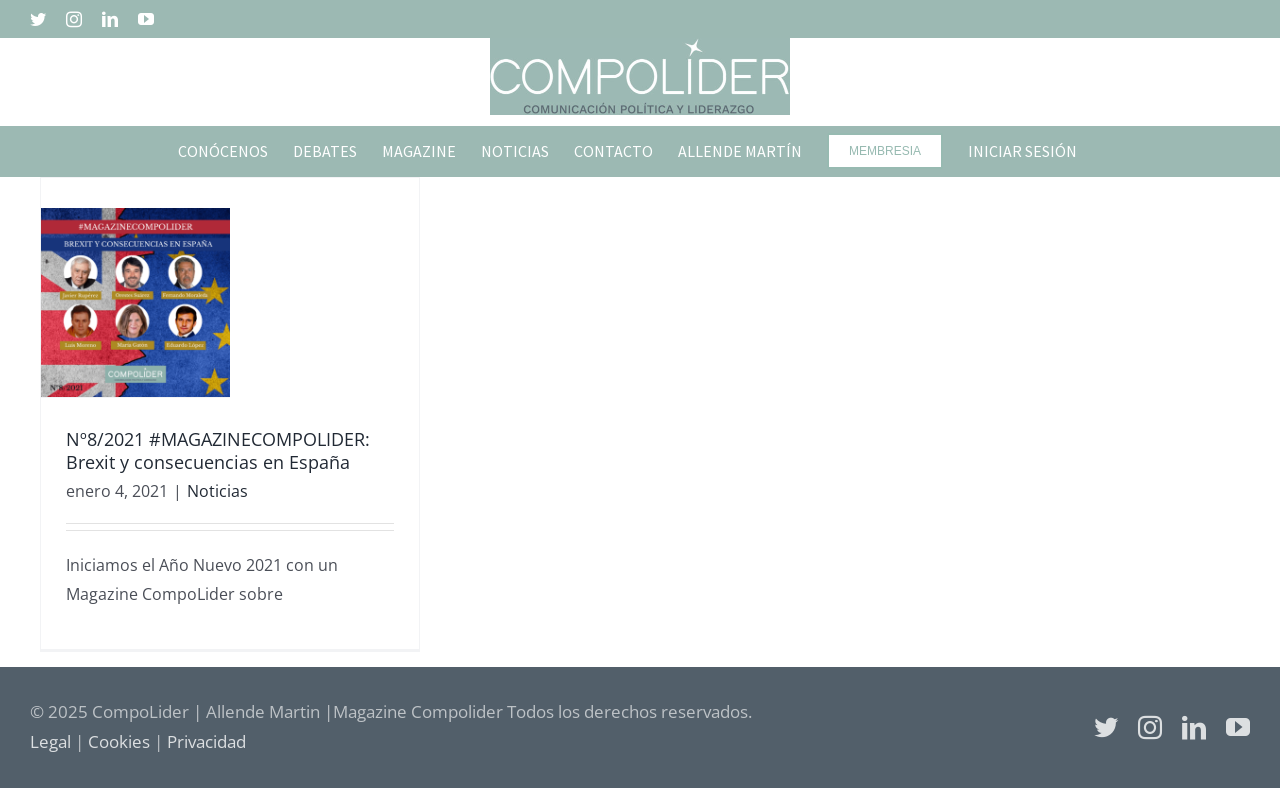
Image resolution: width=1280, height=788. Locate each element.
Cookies (119, 741)
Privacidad (206, 741)
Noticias (217, 491)
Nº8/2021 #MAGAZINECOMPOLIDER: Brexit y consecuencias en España (218, 450)
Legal (50, 741)
